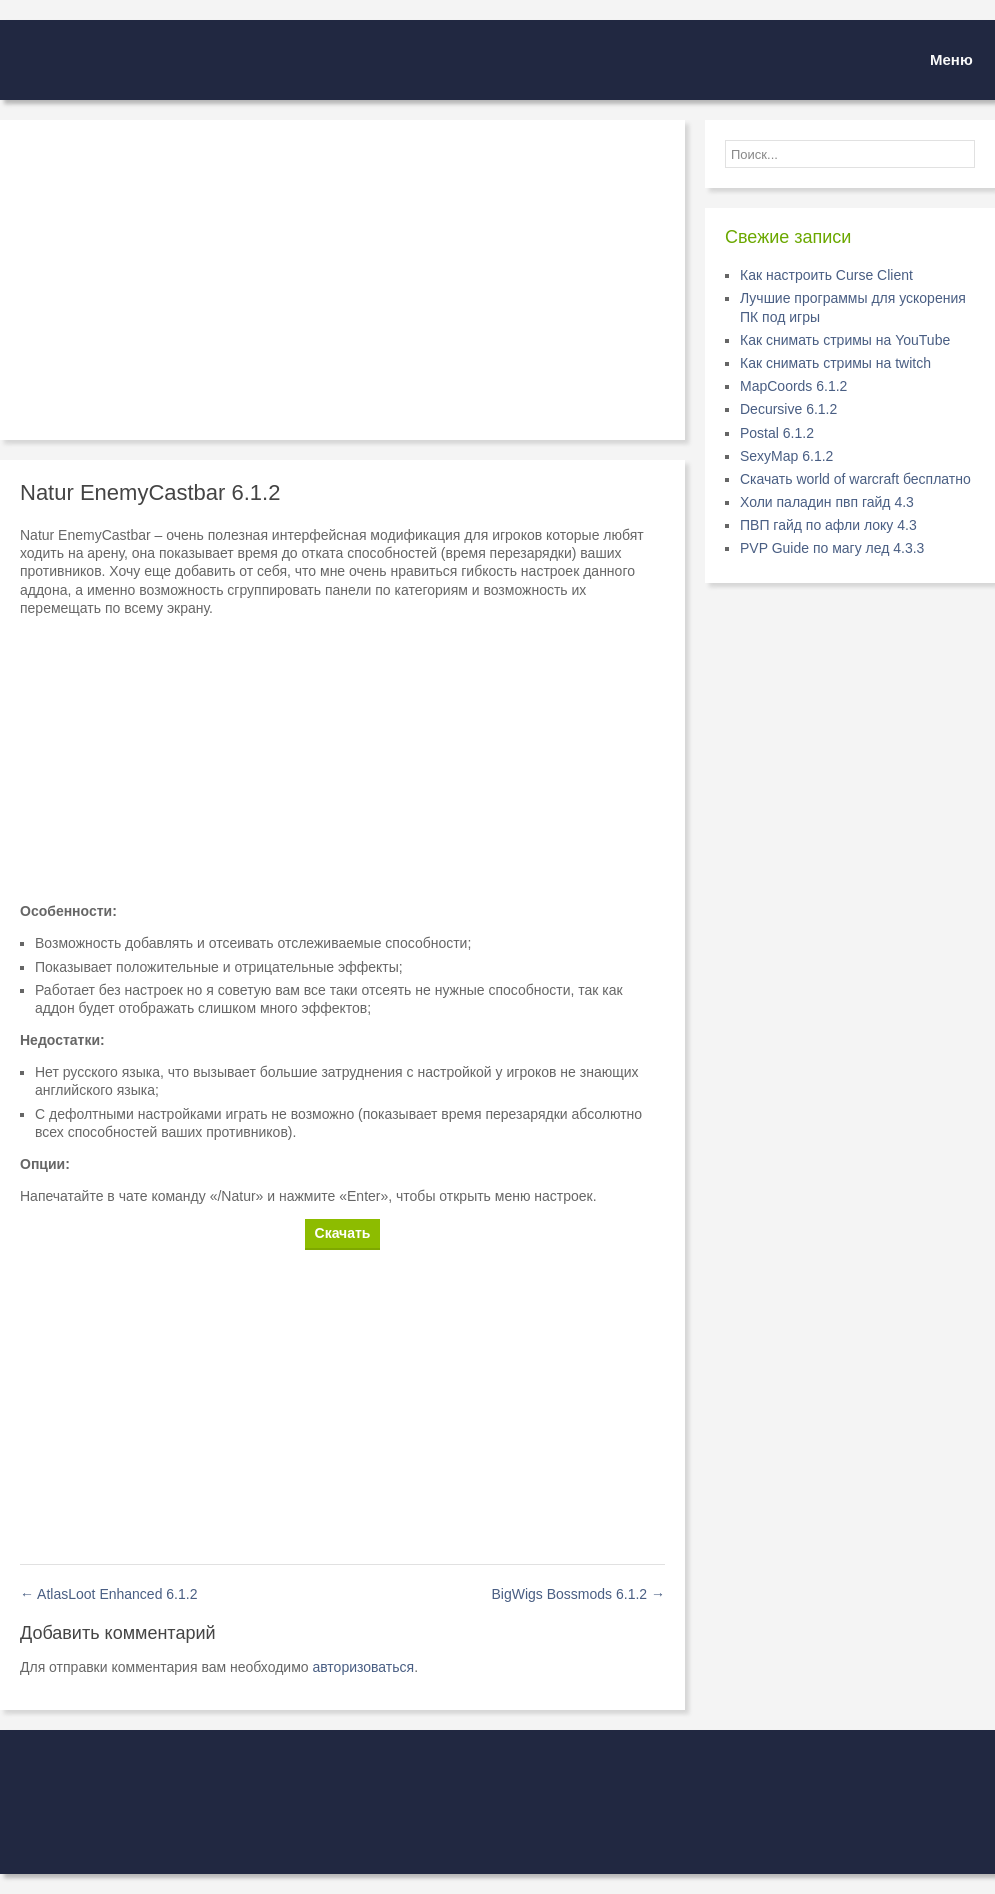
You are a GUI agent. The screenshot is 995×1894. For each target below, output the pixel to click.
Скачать (343, 1233)
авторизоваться (363, 1667)
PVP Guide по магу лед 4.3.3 (832, 548)
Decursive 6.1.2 (788, 409)
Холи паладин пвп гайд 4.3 (827, 502)
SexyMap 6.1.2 (786, 456)
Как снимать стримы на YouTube (845, 340)
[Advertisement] (342, 280)
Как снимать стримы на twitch (835, 363)
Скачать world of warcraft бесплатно (855, 479)
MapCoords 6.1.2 (793, 386)
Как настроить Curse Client (826, 275)
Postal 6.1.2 (777, 433)
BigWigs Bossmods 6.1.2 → (578, 1594)
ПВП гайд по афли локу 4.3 (828, 525)
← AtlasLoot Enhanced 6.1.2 (108, 1594)
